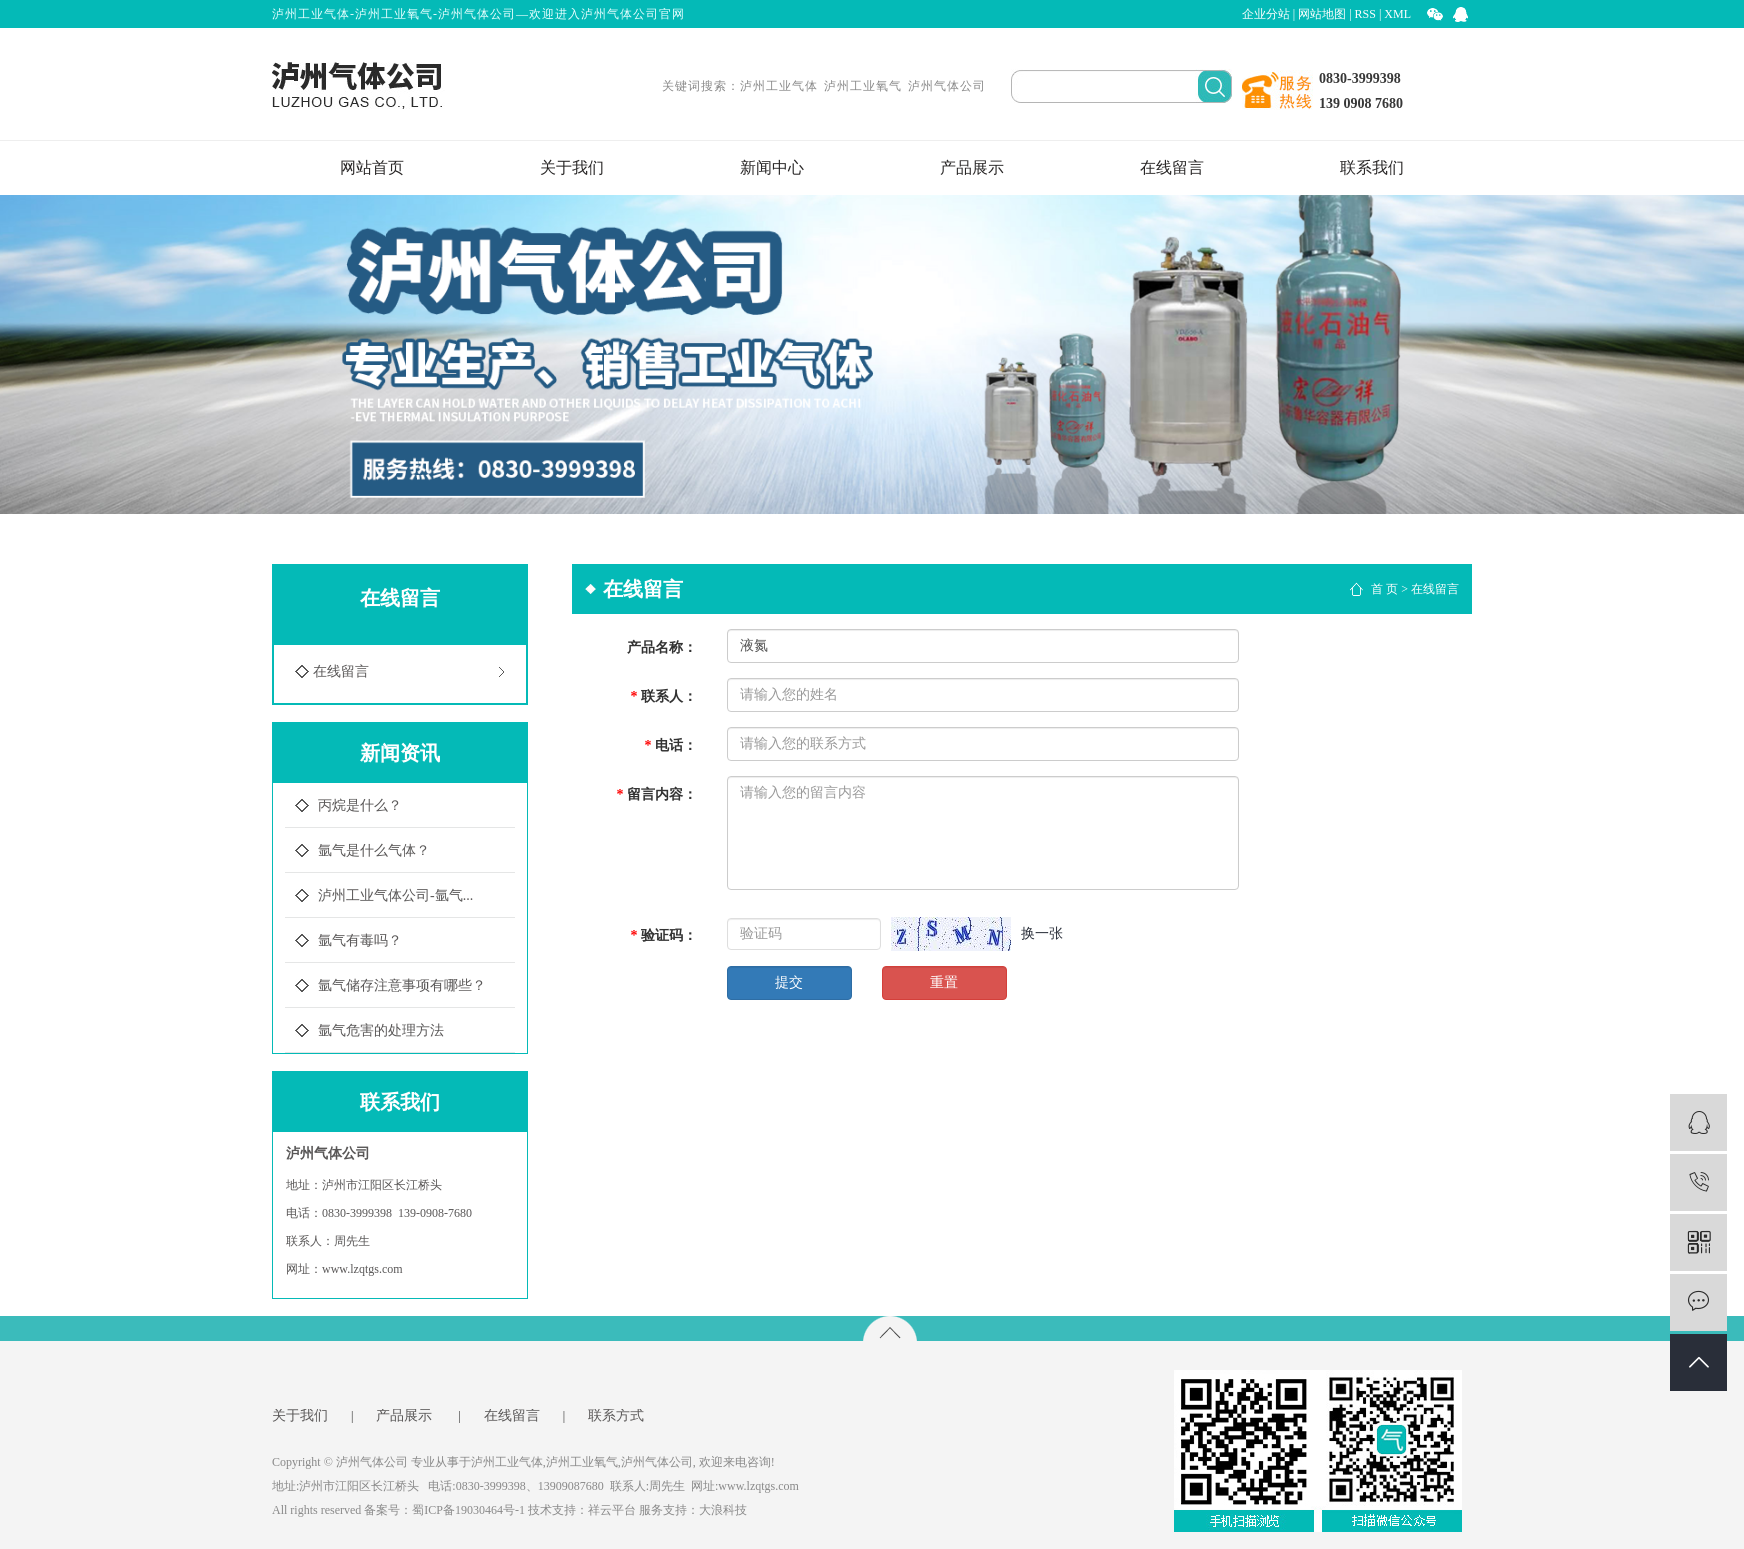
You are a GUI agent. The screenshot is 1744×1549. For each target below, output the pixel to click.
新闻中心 (772, 167)
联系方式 (616, 1416)
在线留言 (1172, 167)
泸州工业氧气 (863, 86)
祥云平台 (612, 1510)
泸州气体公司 (947, 86)
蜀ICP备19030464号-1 (468, 1510)
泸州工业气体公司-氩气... (395, 895)
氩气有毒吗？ (360, 940)
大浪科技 (723, 1510)
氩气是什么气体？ (374, 850)
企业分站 (1266, 14)
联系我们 (1372, 167)
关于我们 (572, 167)
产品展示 (972, 167)
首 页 (1384, 589)
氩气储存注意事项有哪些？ (402, 985)
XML (1397, 14)
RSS (1365, 14)
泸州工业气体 (779, 86)
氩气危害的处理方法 (381, 1030)
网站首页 (372, 167)
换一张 (1042, 933)
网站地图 (1322, 14)
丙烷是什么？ (360, 805)
